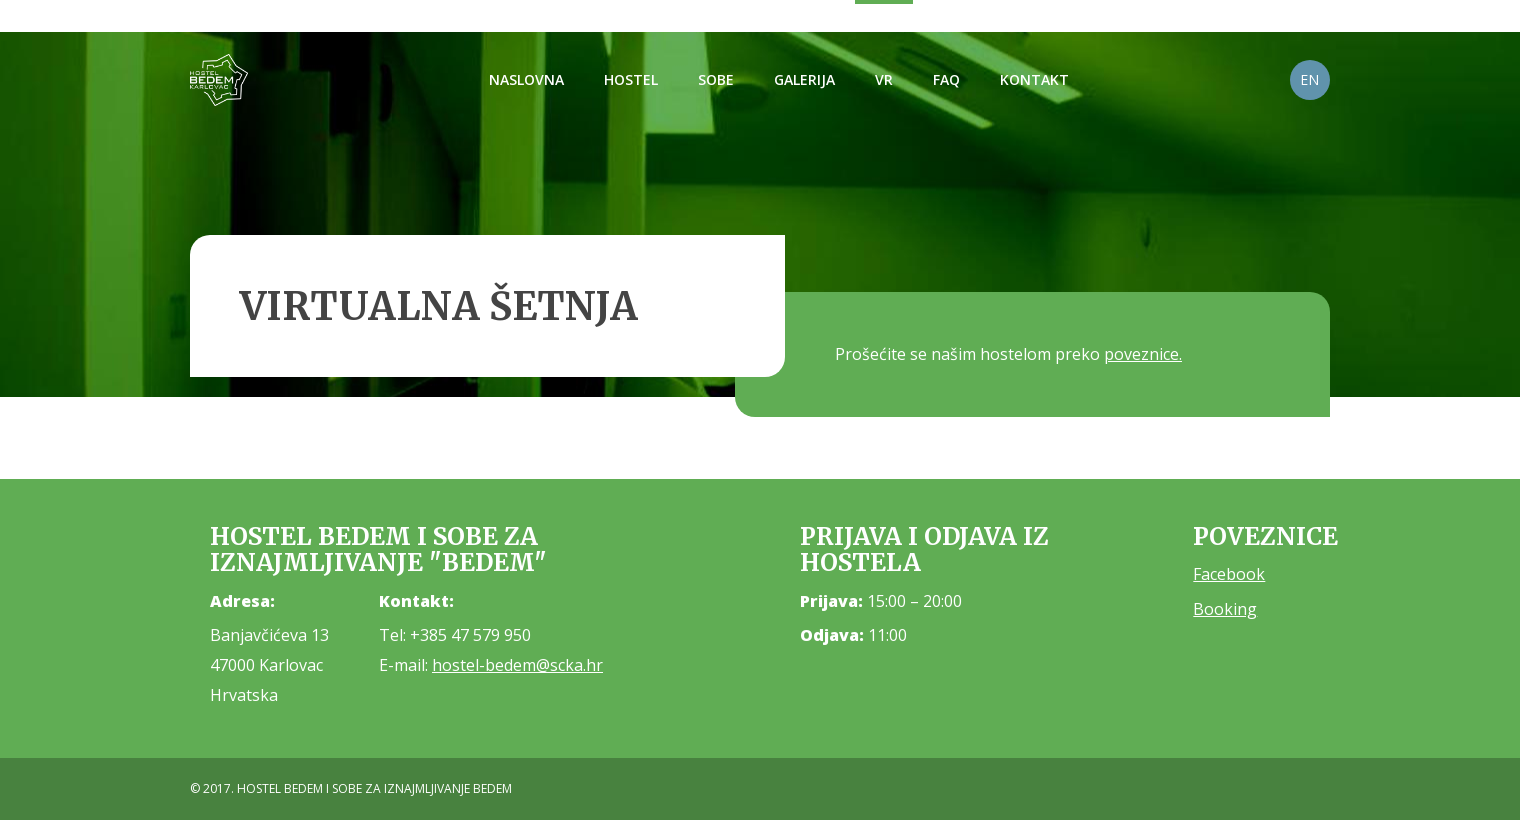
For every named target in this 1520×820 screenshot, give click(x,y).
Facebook (1229, 574)
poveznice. (1143, 354)
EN (1309, 79)
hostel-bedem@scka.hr (517, 665)
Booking (1225, 609)
